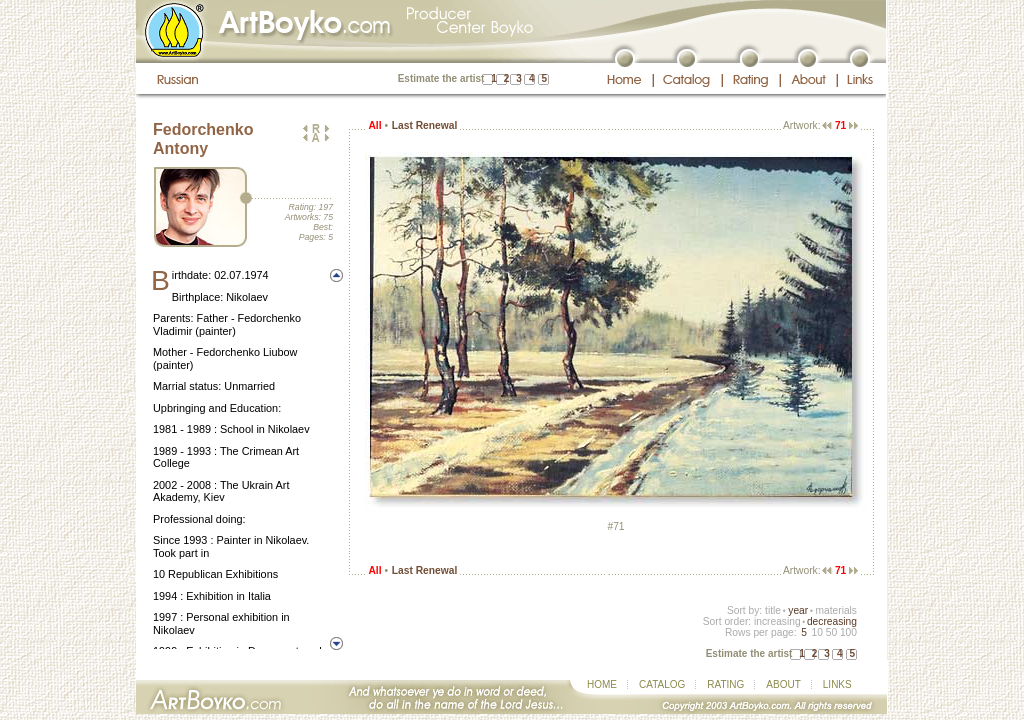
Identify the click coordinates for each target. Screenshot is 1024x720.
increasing (777, 621)
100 (848, 632)
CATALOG (662, 684)
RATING (725, 684)
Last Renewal (424, 125)
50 (831, 632)
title (773, 610)
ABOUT (783, 684)
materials (836, 610)
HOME (602, 684)
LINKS (837, 684)
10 (816, 632)
